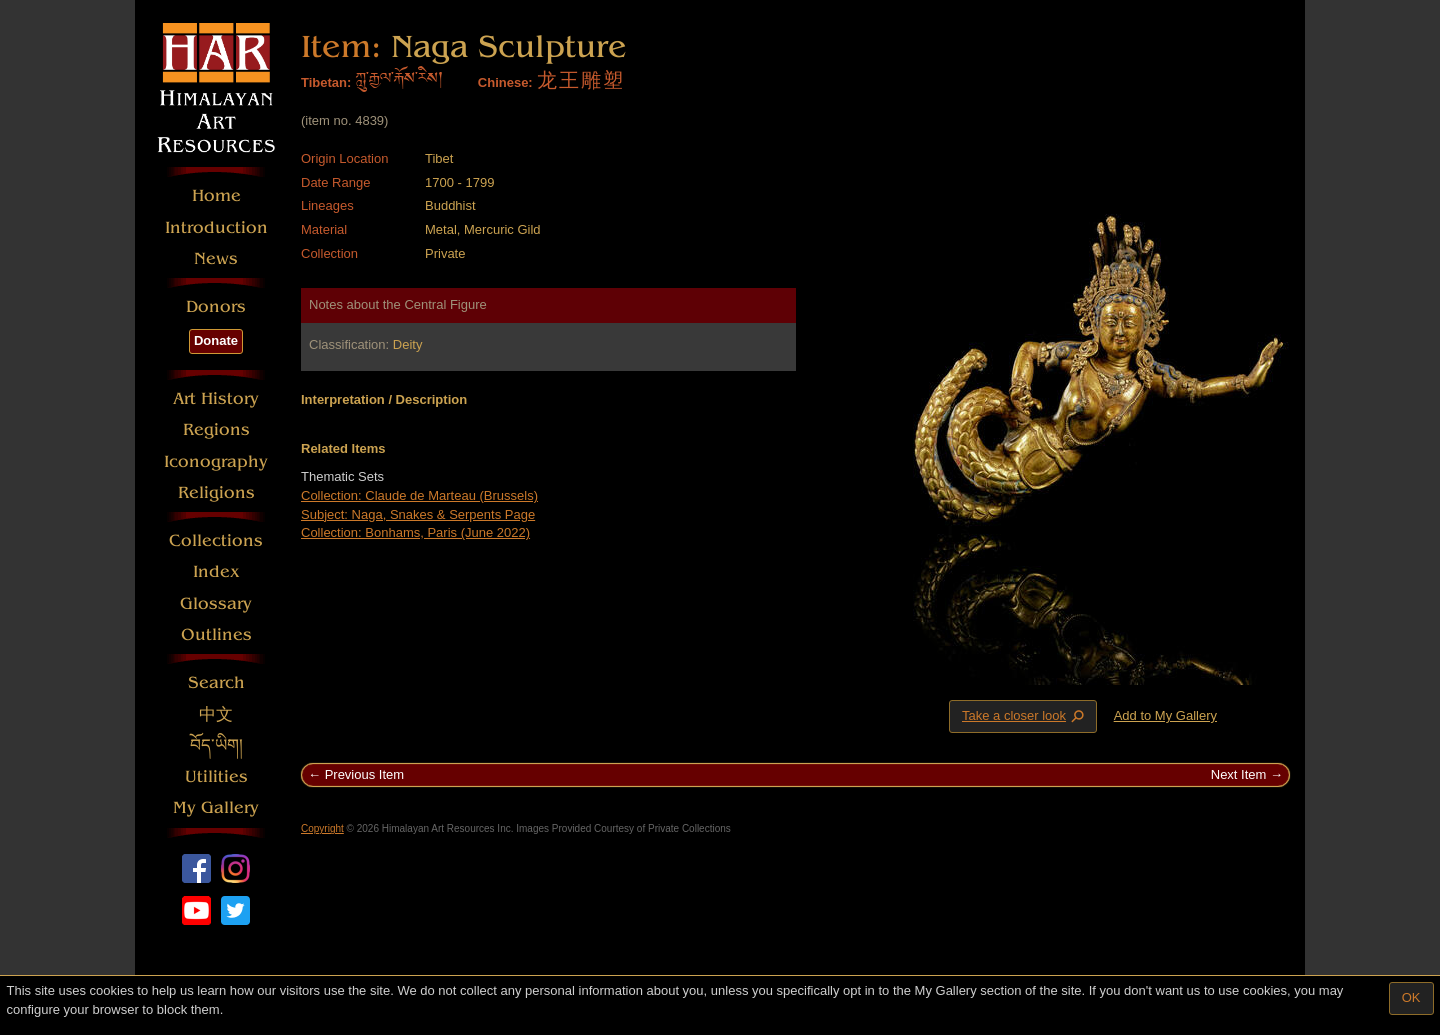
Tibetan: (326, 82)
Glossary (216, 603)
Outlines (216, 634)
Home (216, 195)
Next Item (1239, 774)
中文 (216, 714)
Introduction (216, 227)
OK (1411, 997)
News (216, 258)
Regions (216, 429)
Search (216, 682)
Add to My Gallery (1165, 715)
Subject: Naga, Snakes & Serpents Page (418, 514)
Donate (216, 340)
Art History (216, 398)
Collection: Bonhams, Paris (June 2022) (415, 532)
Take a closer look (1025, 716)
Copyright (322, 828)
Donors (216, 306)
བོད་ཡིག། (216, 745)
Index (216, 571)
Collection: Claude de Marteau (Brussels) (419, 495)
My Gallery (216, 807)
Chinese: (505, 82)
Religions (216, 492)
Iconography (216, 461)
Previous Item (364, 774)
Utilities (216, 776)
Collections (216, 540)
